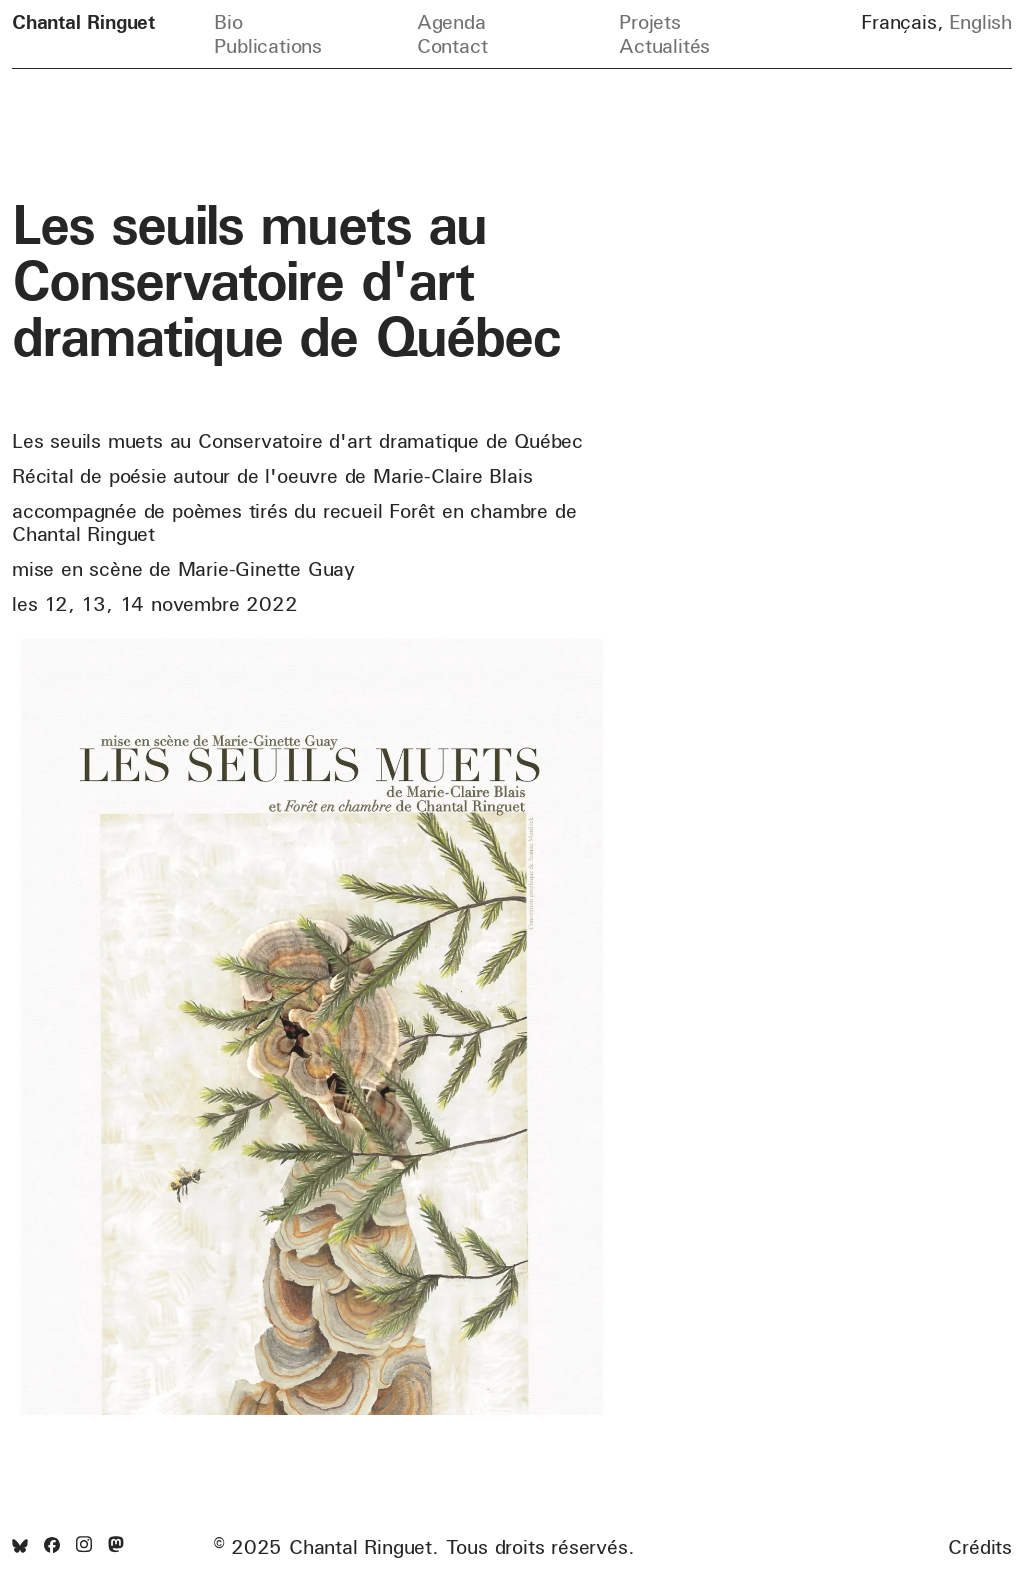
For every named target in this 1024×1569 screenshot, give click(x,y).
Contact (452, 45)
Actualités (664, 45)
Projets (650, 21)
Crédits (980, 1547)
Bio (228, 21)
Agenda (451, 21)
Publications (268, 45)
